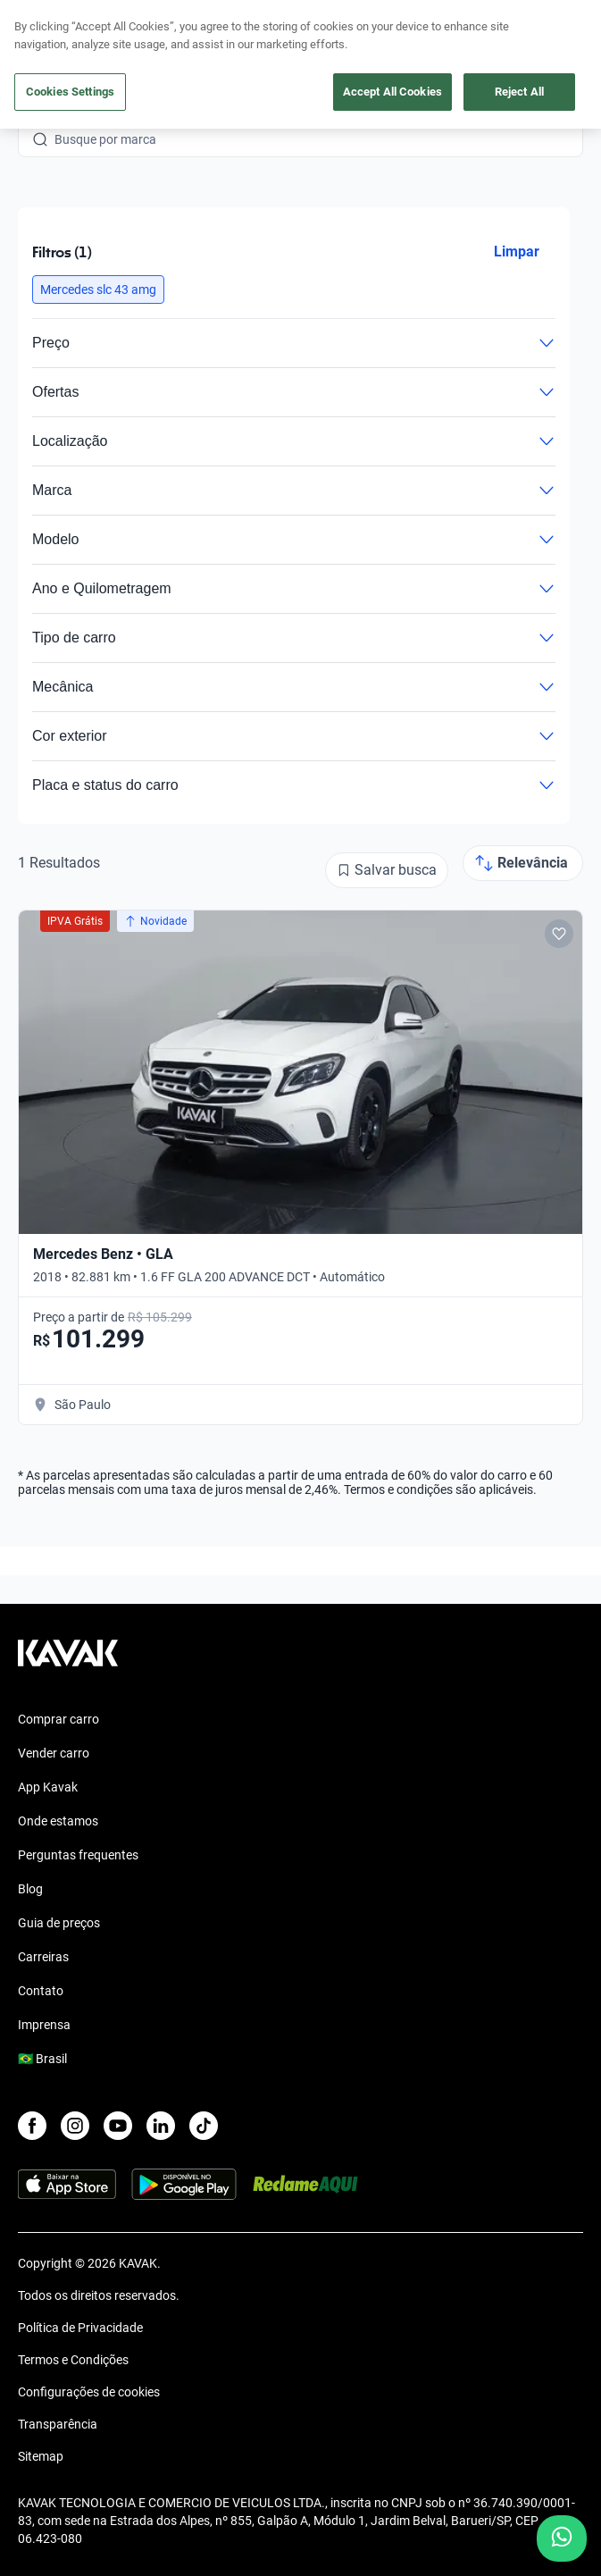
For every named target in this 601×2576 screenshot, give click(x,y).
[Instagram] (75, 2125)
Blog (30, 1889)
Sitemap (40, 2456)
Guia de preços (59, 1923)
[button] (98, 289)
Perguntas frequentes (78, 1855)
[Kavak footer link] (68, 1662)
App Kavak (48, 1787)
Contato (40, 1991)
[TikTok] (203, 2125)
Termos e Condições (73, 2360)
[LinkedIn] (160, 2125)
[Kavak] (43, 25)
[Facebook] (32, 2125)
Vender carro (53, 1753)
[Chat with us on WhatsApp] (561, 2538)
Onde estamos (58, 1821)
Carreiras (43, 1957)
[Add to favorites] (559, 933)
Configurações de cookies (89, 2392)
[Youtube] (118, 2125)
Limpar (516, 251)
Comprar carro (58, 1719)
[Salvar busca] (386, 870)
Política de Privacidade (80, 2327)
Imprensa (44, 2025)
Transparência (57, 2424)
